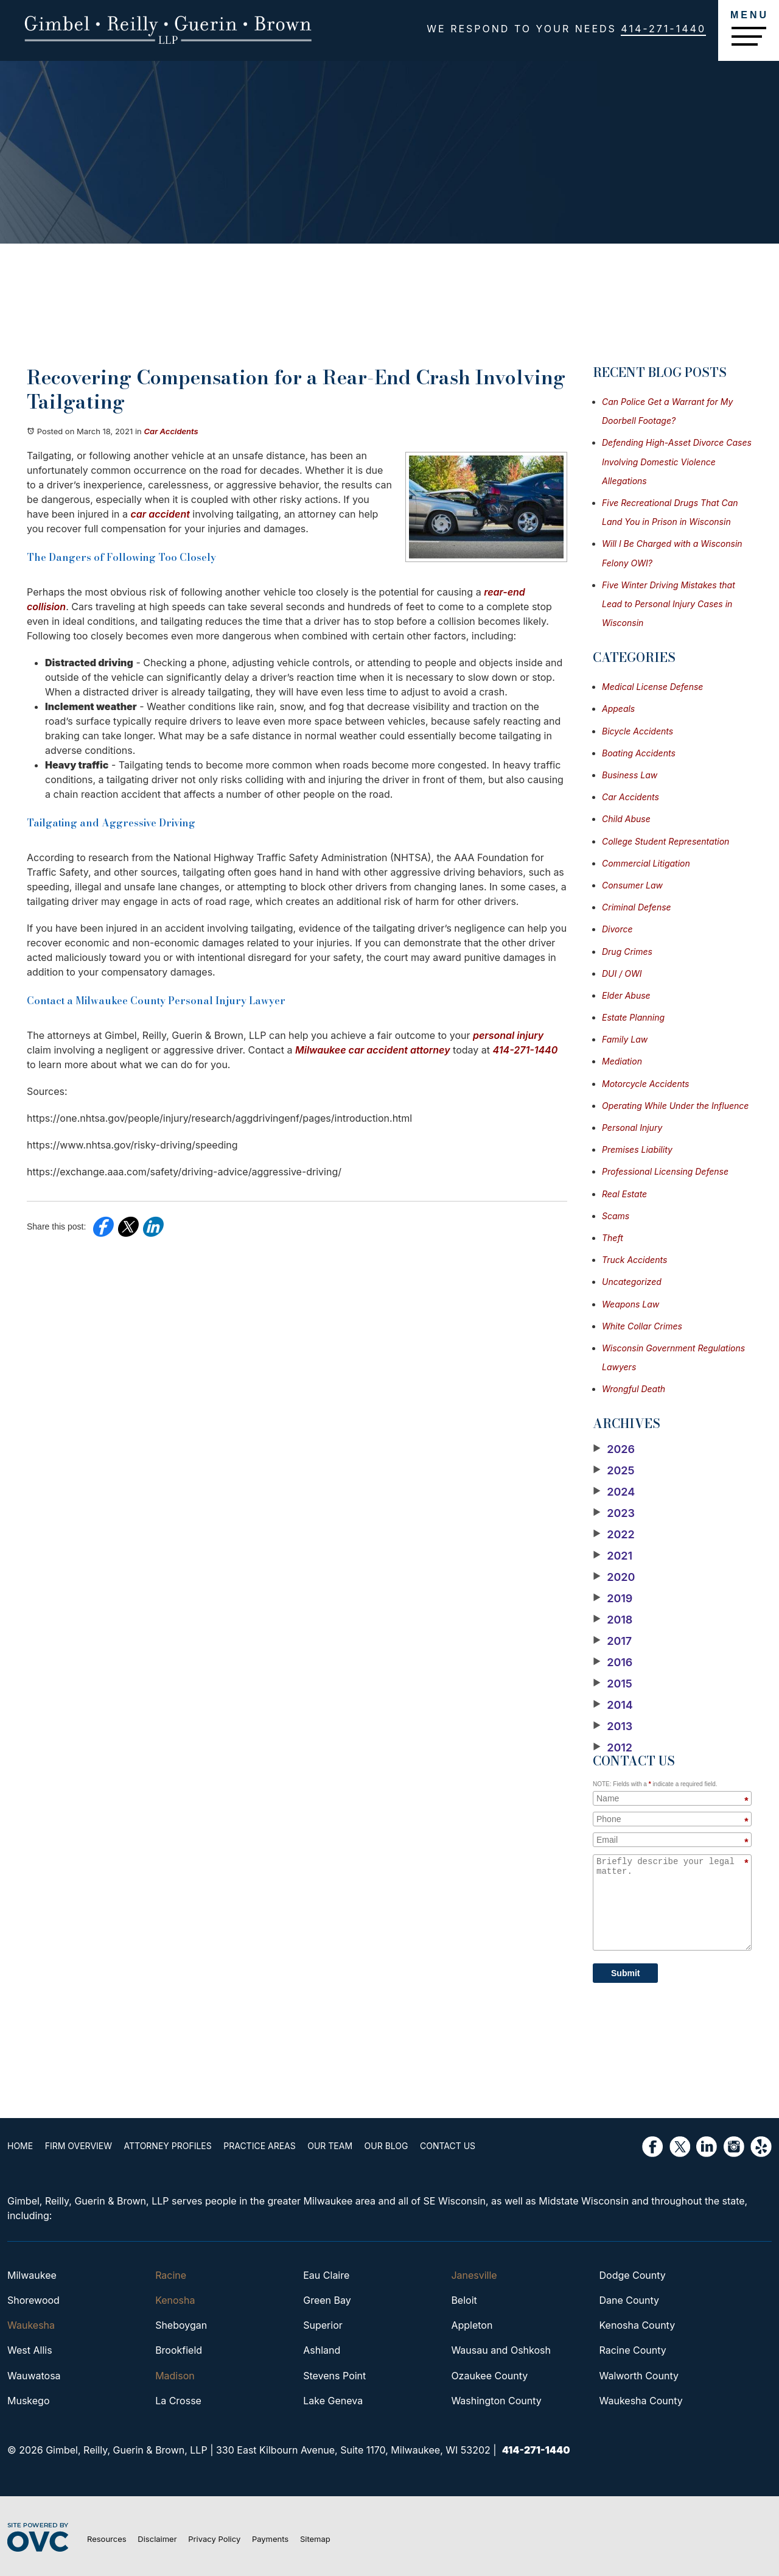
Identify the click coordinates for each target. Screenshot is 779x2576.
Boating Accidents (639, 753)
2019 (612, 1598)
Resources (107, 2539)
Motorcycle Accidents (646, 1084)
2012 (612, 1748)
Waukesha (31, 2325)
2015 (612, 1684)
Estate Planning (633, 1017)
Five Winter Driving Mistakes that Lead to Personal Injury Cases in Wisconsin (668, 604)
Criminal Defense (636, 907)
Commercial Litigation (646, 863)
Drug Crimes (627, 951)
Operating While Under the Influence (675, 1105)
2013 (612, 1726)
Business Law (629, 775)
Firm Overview (78, 2146)
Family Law (625, 1039)
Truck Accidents (634, 1260)
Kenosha (175, 2300)
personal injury (508, 1035)
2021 (612, 1556)
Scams (615, 1216)
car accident (159, 514)
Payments (270, 2539)
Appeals (618, 708)
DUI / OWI (621, 973)
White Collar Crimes (642, 1326)
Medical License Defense (652, 686)
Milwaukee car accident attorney (372, 1050)
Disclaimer (157, 2539)
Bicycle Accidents (637, 731)
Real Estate (624, 1194)
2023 (614, 1513)
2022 (614, 1535)
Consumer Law (632, 885)
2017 (612, 1641)
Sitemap (315, 2539)
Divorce (617, 929)
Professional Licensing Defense (665, 1171)
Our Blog (386, 2146)
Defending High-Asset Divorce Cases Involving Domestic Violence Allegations (677, 461)
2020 (614, 1577)
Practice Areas (259, 2146)
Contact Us (447, 2146)
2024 (614, 1492)
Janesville (474, 2275)
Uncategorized (632, 1281)
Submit (625, 1973)
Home (20, 2146)
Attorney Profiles (168, 2146)
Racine (170, 2275)
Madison (175, 2376)
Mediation (622, 1061)
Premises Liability (637, 1149)
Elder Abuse (626, 995)
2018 (612, 1620)
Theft (612, 1238)
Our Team (329, 2146)
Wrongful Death (633, 1389)
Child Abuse (626, 819)
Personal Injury (632, 1127)
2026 (614, 1449)
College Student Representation (665, 841)
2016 (612, 1662)
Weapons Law (630, 1304)
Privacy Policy (214, 2539)
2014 (613, 1705)
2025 (614, 1471)
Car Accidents (171, 431)
